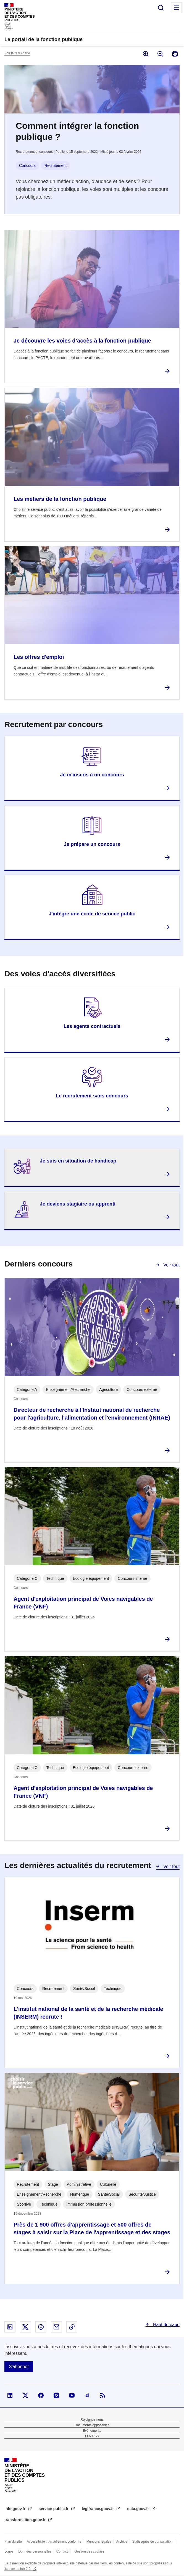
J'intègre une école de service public (92, 913)
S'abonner (19, 2366)
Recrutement (55, 165)
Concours (27, 165)
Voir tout (171, 1265)
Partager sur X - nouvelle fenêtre (25, 2326)
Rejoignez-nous (91, 2420)
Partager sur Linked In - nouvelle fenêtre (9, 2326)
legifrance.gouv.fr (98, 2508)
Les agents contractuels (92, 1026)
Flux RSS (92, 2436)
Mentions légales (98, 2541)
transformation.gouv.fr (25, 2520)
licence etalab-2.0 (17, 2569)
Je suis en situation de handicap (78, 1161)
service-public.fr (54, 2508)
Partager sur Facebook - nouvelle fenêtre (40, 2326)
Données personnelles (35, 2551)
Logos (9, 2551)
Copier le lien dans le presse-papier (71, 2326)
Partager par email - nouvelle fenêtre (56, 2326)
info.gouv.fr (15, 2508)
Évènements (92, 2431)
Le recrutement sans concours (92, 1096)
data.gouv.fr (138, 2508)
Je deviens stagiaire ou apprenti (77, 1204)
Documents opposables (92, 2425)
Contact (62, 2551)
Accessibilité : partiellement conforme (54, 2541)
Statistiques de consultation (152, 2541)
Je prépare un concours (92, 844)
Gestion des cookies (89, 2551)
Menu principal (176, 7)
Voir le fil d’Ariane (17, 53)
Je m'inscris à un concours (92, 774)
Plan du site (13, 2541)
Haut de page (166, 2324)
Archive (121, 2541)
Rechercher (160, 7)
